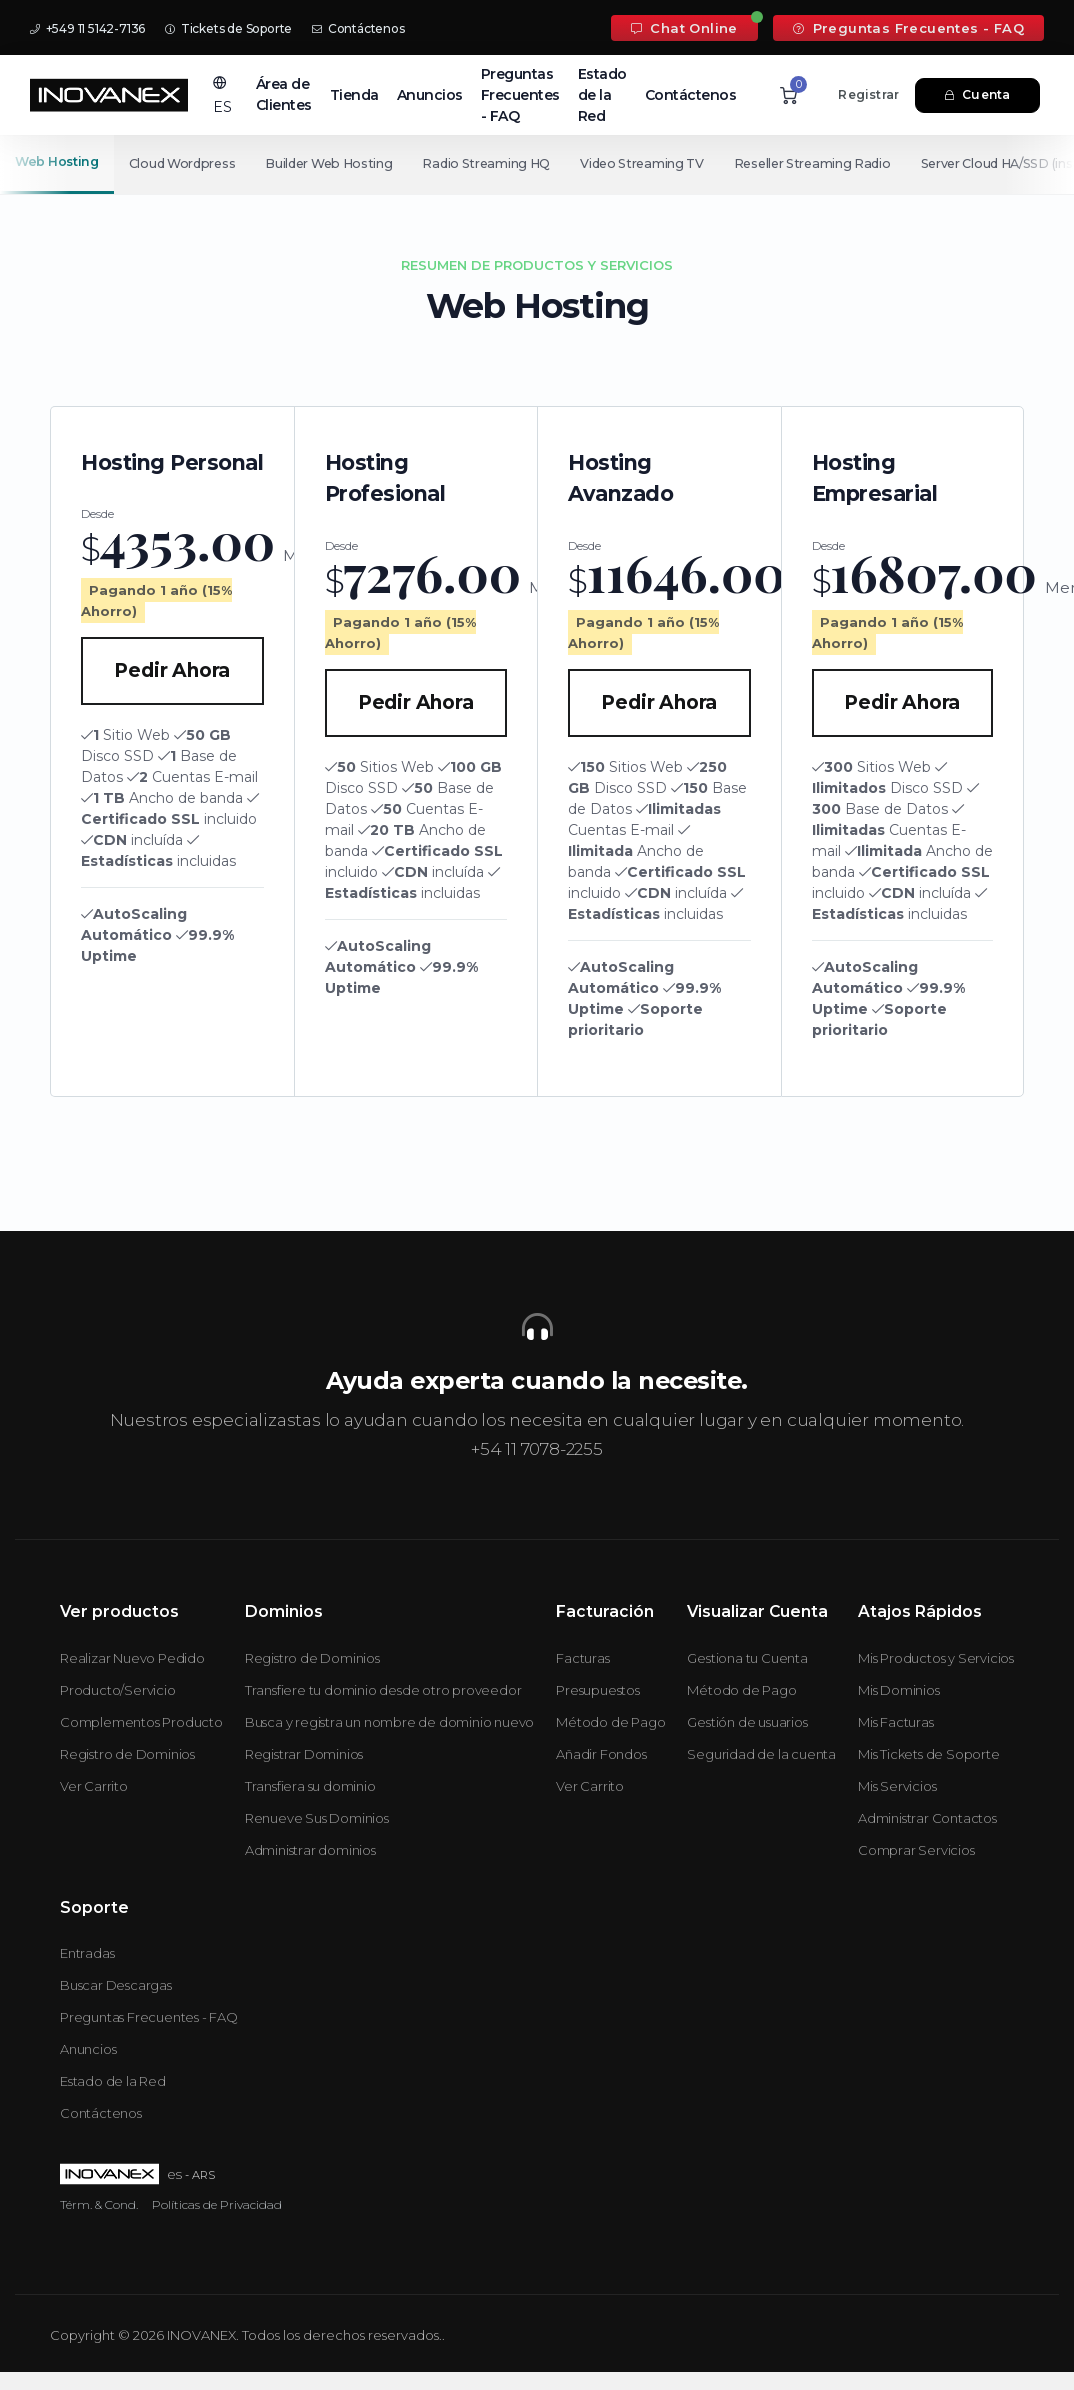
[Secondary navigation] (537, 164)
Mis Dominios (899, 1690)
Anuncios (430, 95)
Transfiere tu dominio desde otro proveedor (383, 1690)
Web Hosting (57, 161)
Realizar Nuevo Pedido (132, 1658)
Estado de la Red (602, 95)
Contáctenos (358, 28)
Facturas (582, 1658)
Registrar (868, 94)
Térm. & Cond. (99, 2204)
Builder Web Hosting (334, 163)
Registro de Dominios (127, 1754)
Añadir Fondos (601, 1754)
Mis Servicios (897, 1786)
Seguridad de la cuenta (761, 1754)
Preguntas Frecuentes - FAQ (908, 28)
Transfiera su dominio (310, 1786)
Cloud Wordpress (184, 163)
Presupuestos (598, 1690)
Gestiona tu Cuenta (747, 1658)
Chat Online (684, 28)
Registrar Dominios (304, 1754)
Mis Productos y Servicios (936, 1658)
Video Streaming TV (655, 163)
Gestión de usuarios (747, 1722)
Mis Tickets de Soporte (929, 1754)
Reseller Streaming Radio (829, 163)
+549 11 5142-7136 (87, 28)
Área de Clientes (284, 94)
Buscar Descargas (116, 1985)
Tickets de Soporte (228, 28)
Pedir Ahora (172, 670)
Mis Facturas (896, 1722)
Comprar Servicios (916, 1850)
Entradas (87, 1953)
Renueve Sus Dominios (317, 1818)
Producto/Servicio (118, 1690)
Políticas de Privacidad (217, 2204)
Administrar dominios (310, 1850)
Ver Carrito (94, 1786)
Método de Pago (610, 1722)
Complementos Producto (141, 1722)
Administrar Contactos (927, 1818)
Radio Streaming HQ (496, 163)
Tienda (354, 95)
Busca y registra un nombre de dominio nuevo (389, 1722)
